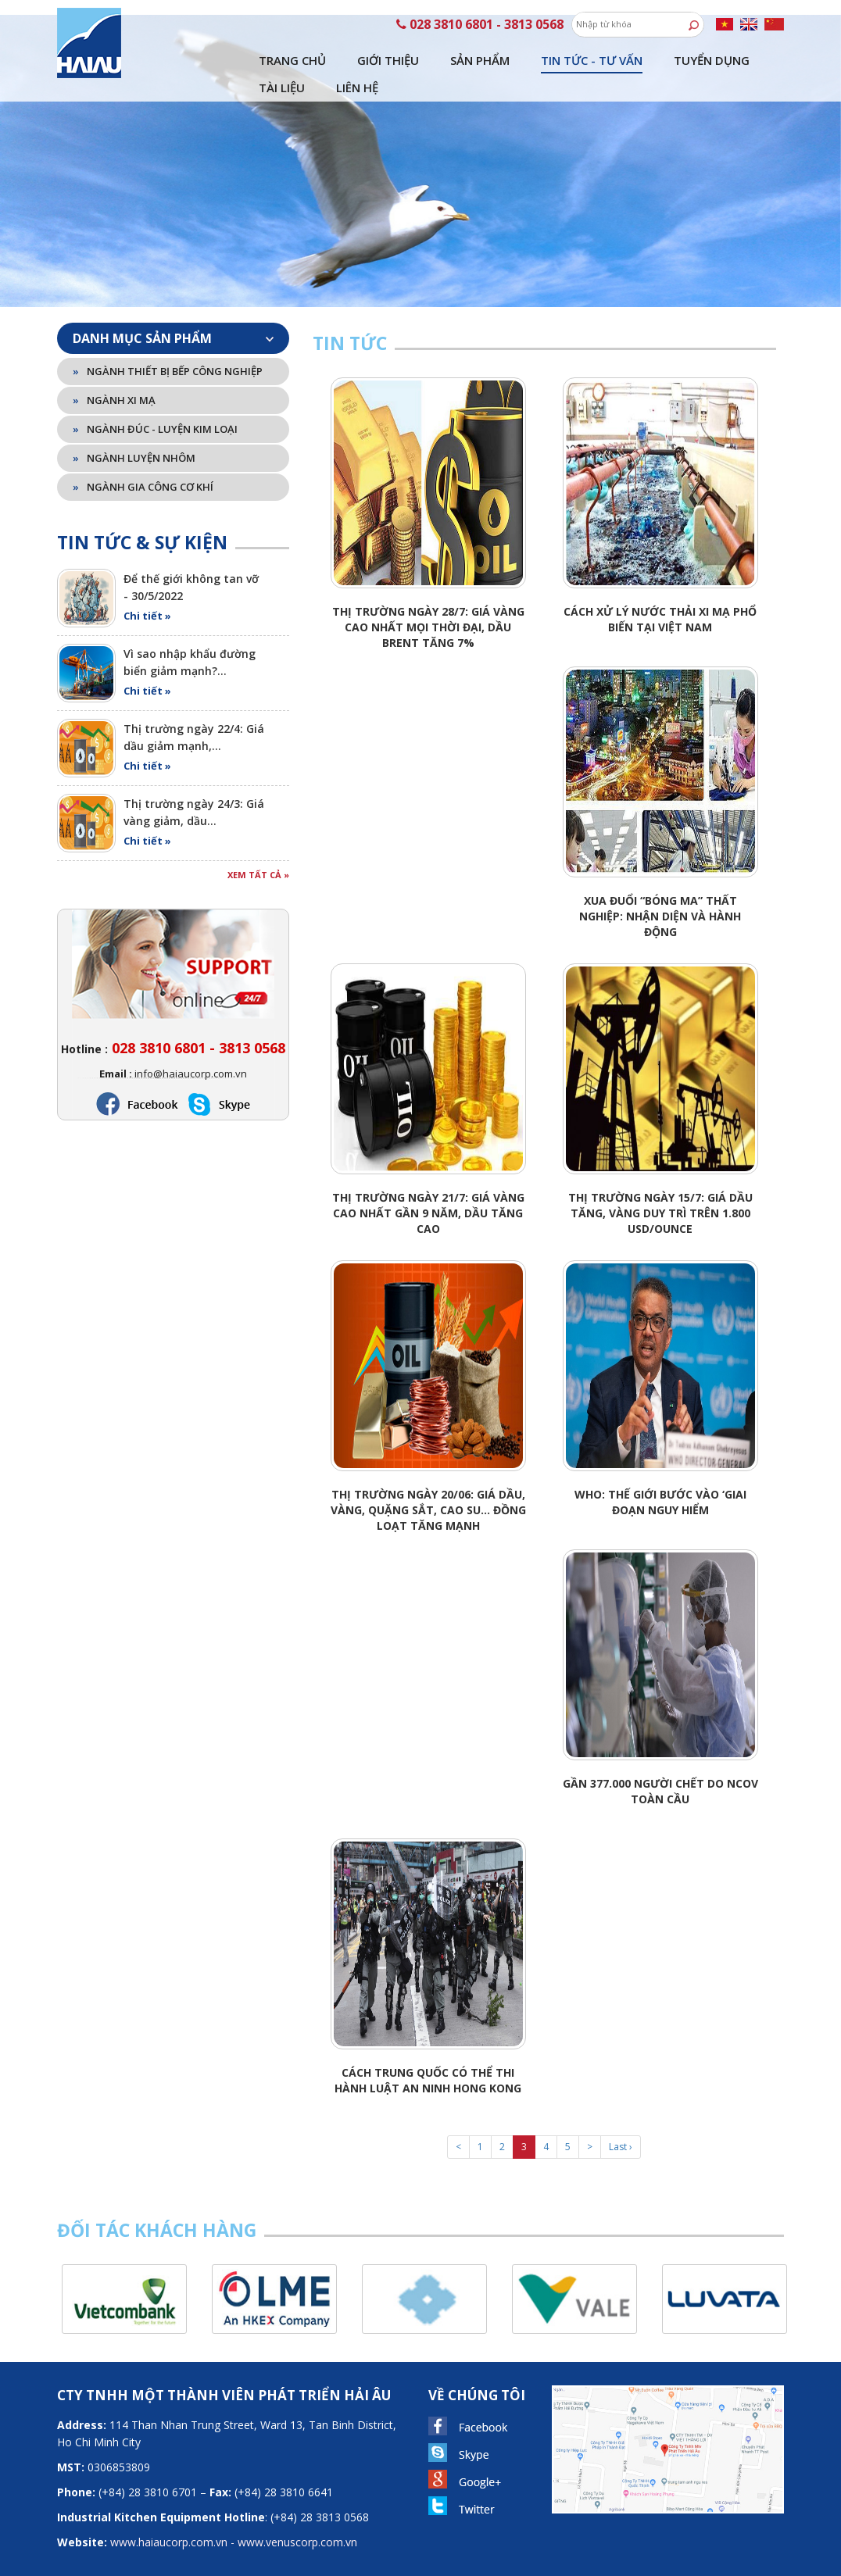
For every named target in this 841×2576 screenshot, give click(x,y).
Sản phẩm (480, 31)
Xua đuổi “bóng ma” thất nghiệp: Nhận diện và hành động (660, 887)
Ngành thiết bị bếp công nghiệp (168, 342)
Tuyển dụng (712, 31)
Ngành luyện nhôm (134, 429)
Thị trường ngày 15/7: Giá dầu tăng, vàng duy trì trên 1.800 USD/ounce (660, 1184)
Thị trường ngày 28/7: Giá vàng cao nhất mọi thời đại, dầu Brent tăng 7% (428, 598)
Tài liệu (282, 58)
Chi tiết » (147, 587)
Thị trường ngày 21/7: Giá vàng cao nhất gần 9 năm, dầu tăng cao (428, 1184)
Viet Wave (443, 2564)
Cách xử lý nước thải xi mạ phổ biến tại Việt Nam (660, 590)
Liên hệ (357, 58)
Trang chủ (292, 31)
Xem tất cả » (258, 846)
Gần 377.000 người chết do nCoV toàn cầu (660, 1762)
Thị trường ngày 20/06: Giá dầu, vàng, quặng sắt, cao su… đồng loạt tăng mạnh (428, 1481)
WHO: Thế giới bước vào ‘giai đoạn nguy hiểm (660, 1473)
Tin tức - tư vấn (591, 31)
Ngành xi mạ (114, 371)
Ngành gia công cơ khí (143, 458)
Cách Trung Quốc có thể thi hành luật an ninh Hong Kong (428, 2051)
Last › (620, 2117)
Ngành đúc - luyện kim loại (155, 400)
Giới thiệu (388, 31)
